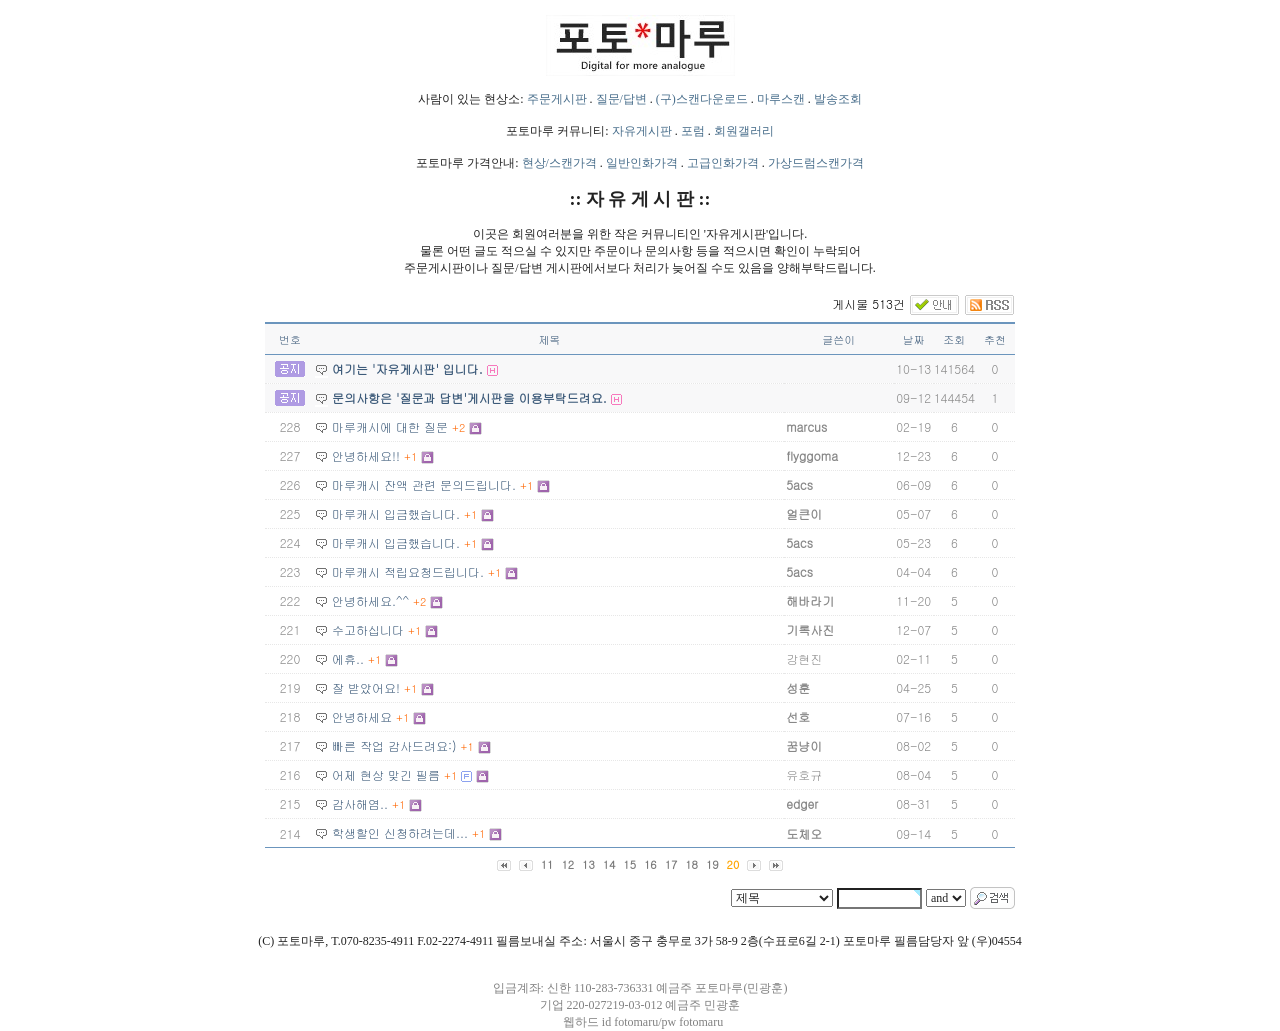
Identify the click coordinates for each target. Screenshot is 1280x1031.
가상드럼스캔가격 (816, 163)
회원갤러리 (744, 131)
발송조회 (838, 99)
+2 (458, 427)
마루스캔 (781, 99)
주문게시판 (557, 99)
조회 (954, 339)
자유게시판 (642, 131)
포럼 (693, 131)
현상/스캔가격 (559, 163)
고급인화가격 (723, 163)
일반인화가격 (642, 163)
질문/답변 (621, 99)
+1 (410, 456)
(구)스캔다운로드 (702, 99)
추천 (995, 339)
